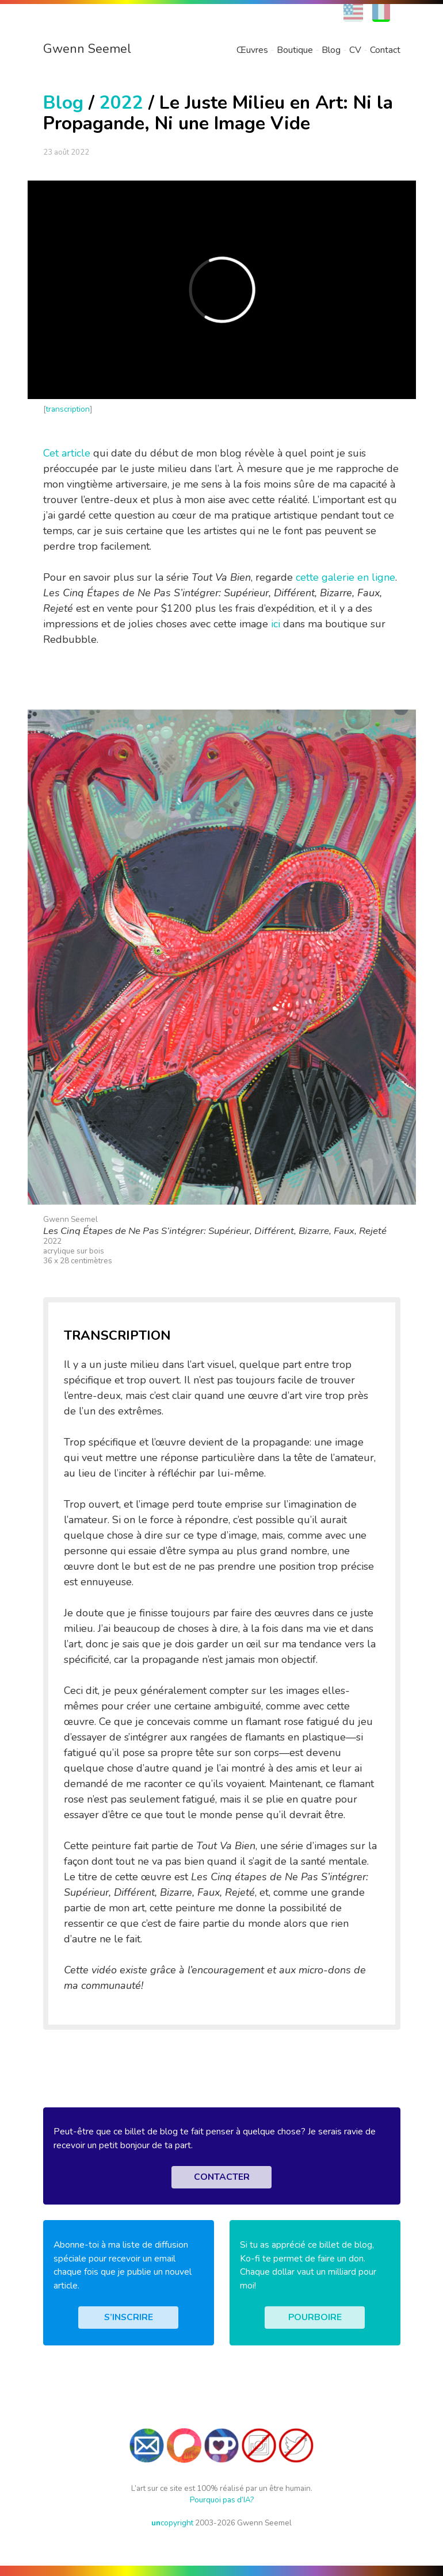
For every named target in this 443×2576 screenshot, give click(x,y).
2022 (121, 102)
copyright (172, 2522)
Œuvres (252, 50)
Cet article (66, 453)
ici (275, 624)
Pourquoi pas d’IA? (222, 2499)
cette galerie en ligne (345, 577)
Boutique (295, 50)
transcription (68, 409)
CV (355, 50)
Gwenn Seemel (87, 48)
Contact (385, 50)
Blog (331, 50)
